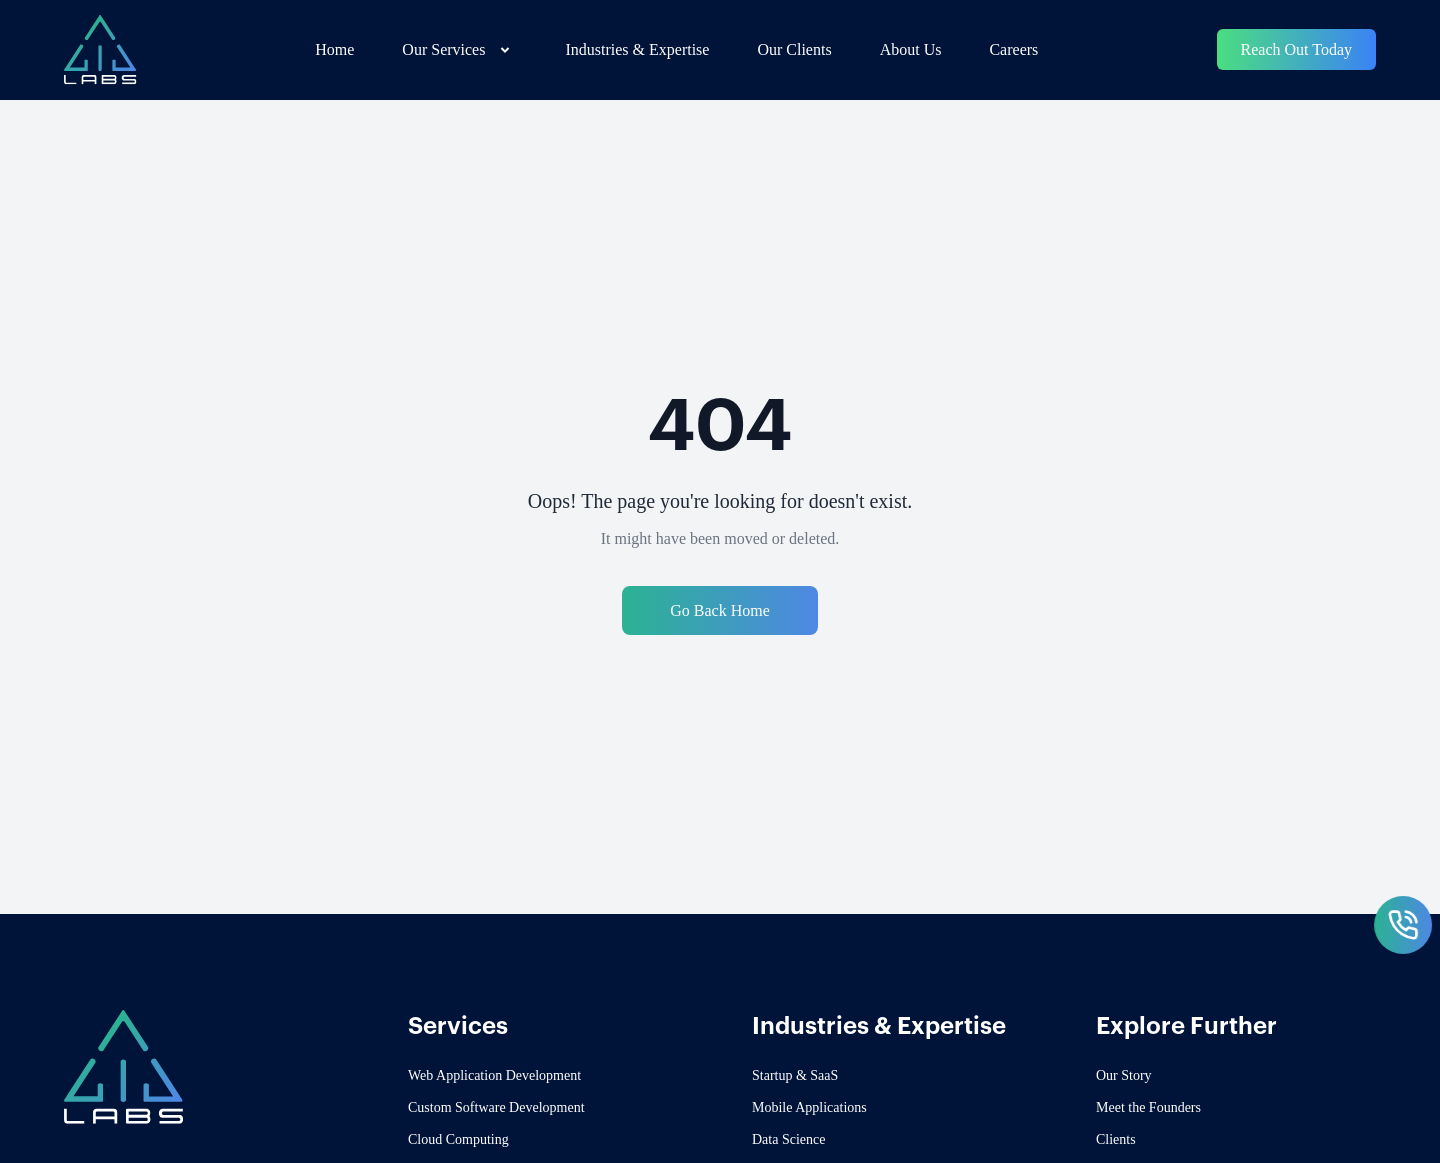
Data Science (788, 1139)
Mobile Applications (809, 1107)
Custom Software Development (496, 1107)
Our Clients (794, 49)
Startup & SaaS (795, 1075)
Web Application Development (494, 1075)
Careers (1013, 49)
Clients (1116, 1139)
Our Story (1124, 1075)
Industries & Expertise (637, 49)
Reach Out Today (1296, 49)
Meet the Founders (1148, 1107)
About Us (911, 49)
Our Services (459, 50)
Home (334, 49)
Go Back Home (720, 610)
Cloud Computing (458, 1139)
